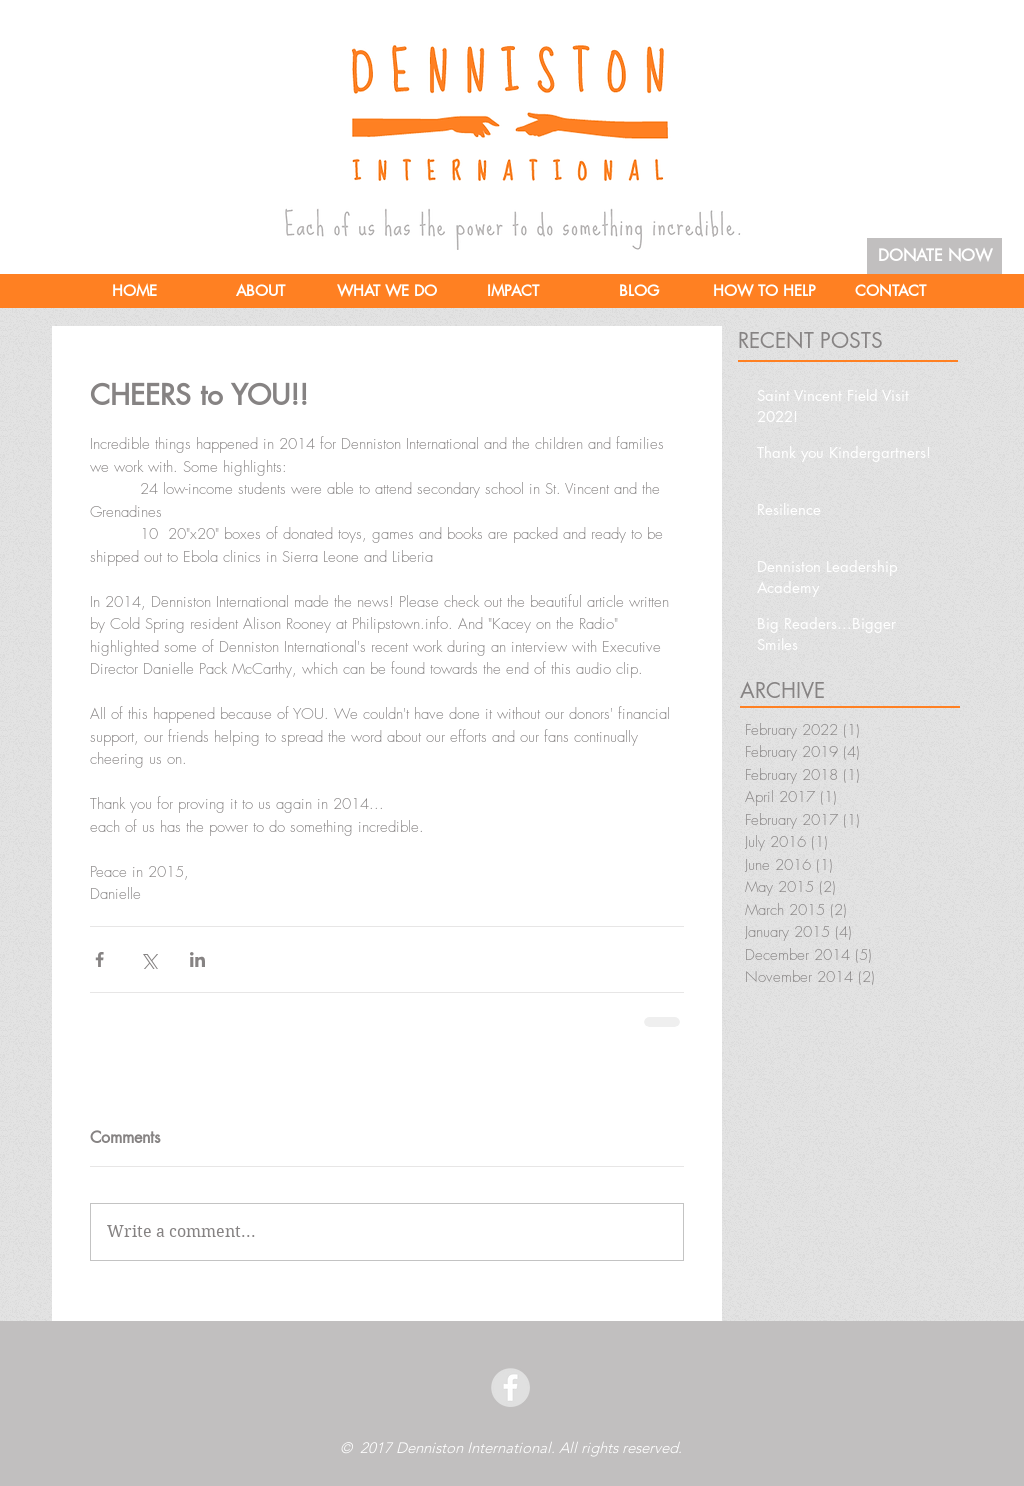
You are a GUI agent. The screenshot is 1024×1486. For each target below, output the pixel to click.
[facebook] (510, 1387)
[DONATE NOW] (934, 256)
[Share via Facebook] (99, 959)
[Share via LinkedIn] (197, 959)
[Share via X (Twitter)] (148, 959)
